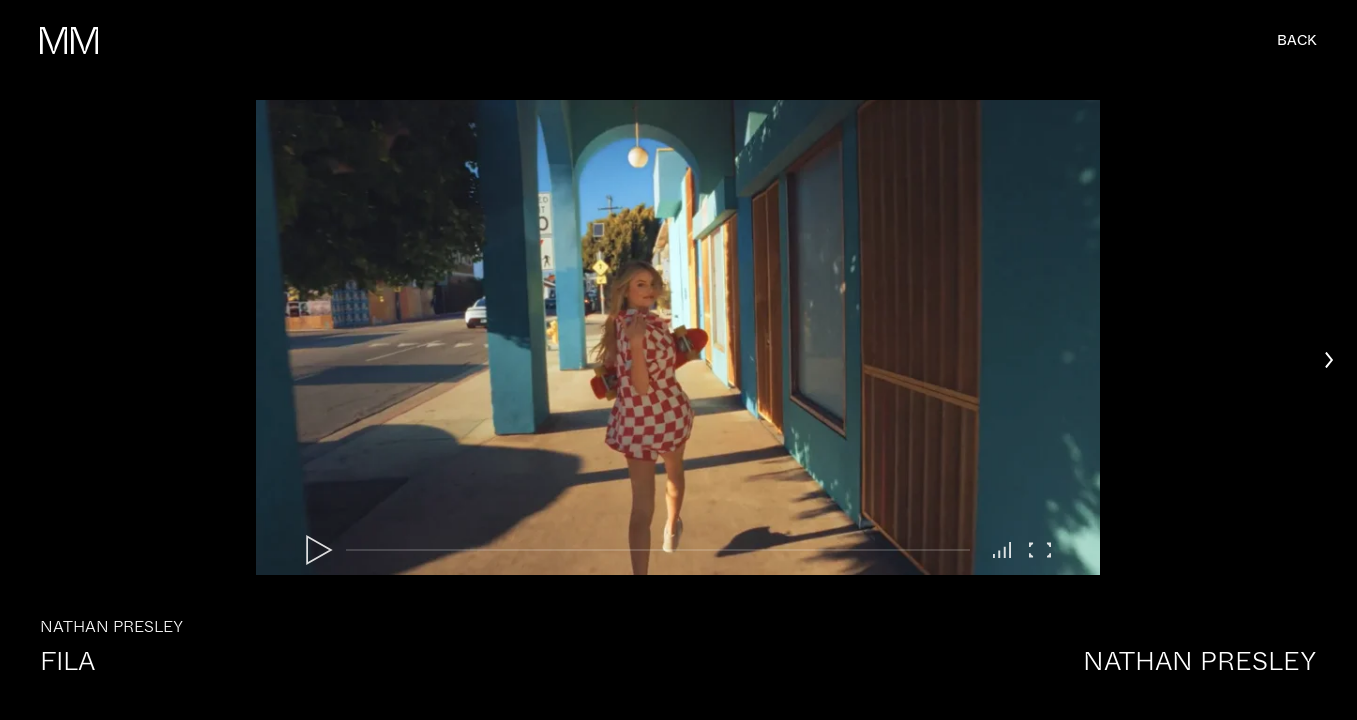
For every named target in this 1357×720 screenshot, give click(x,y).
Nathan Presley (1200, 661)
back (1297, 40)
